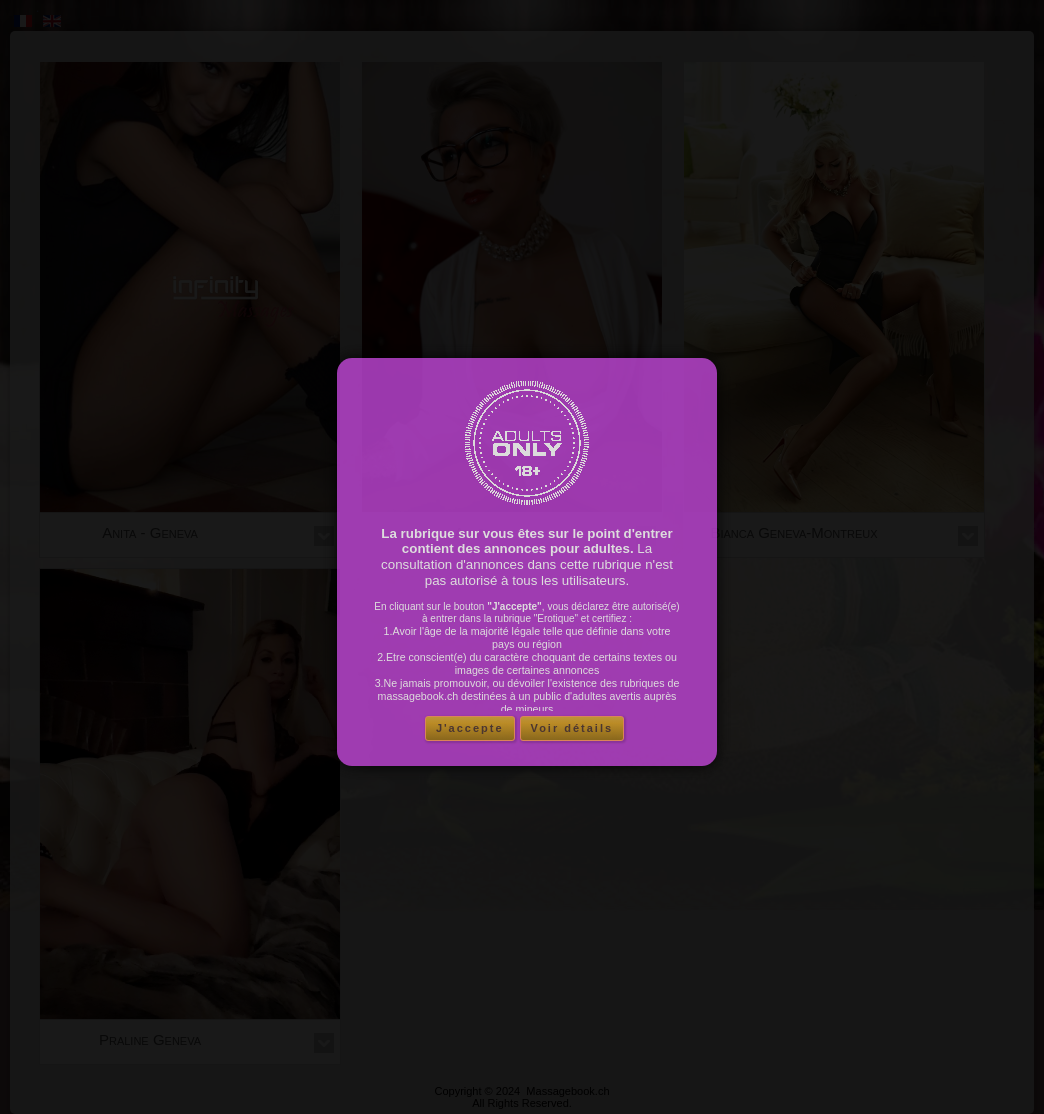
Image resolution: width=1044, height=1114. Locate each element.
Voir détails (572, 728)
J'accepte (470, 728)
